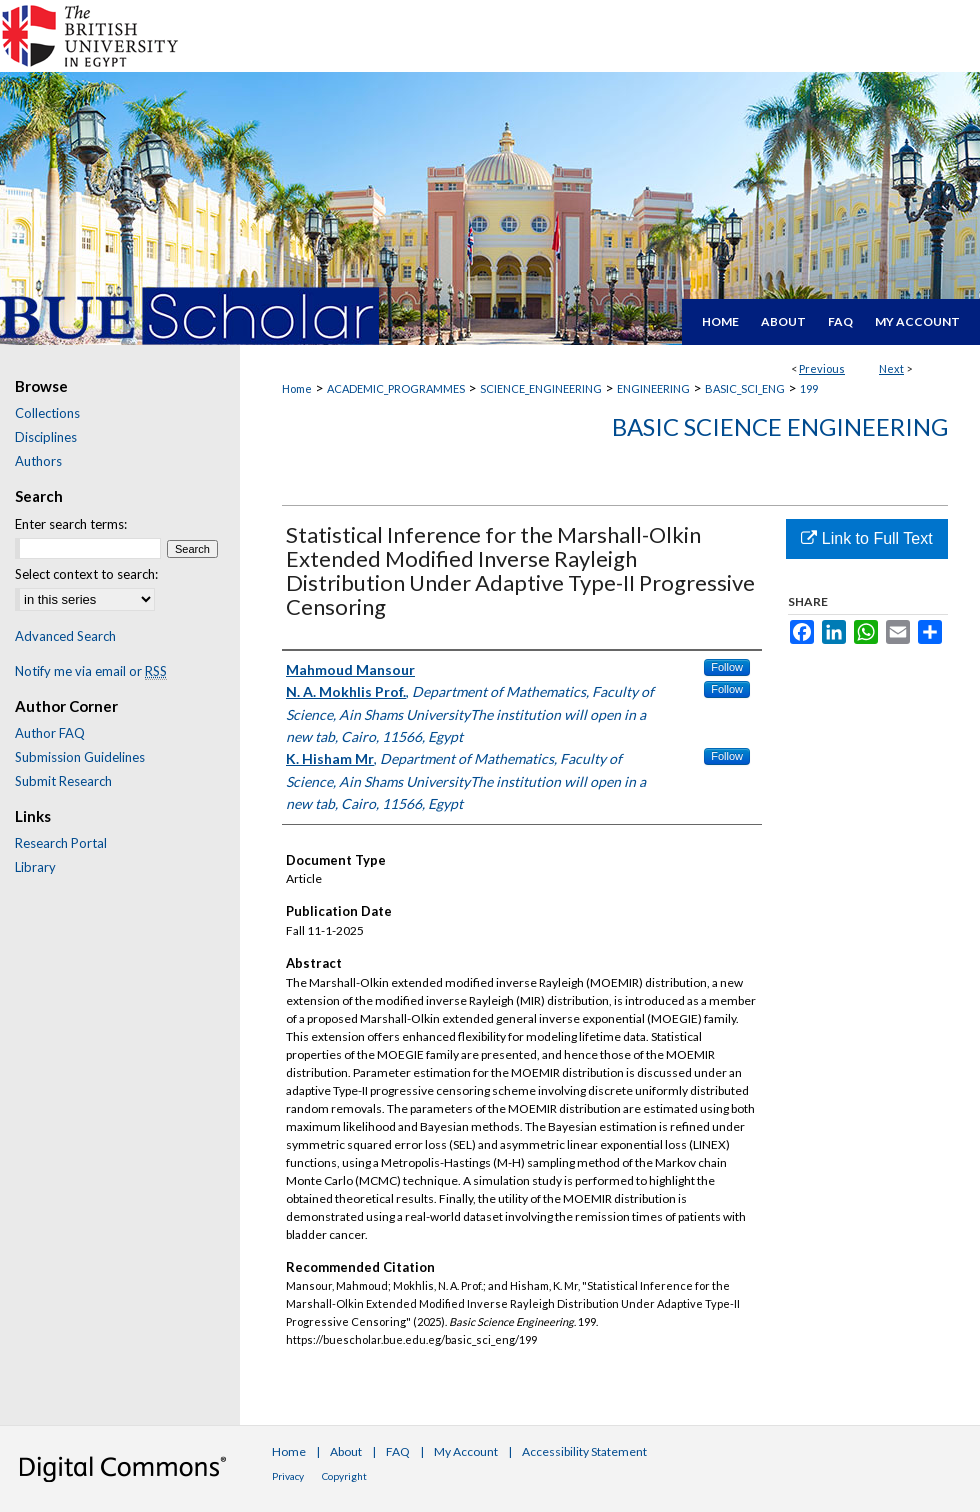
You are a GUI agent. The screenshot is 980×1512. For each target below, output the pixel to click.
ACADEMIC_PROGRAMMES (396, 388)
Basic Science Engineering (780, 426)
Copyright (344, 1476)
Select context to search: (86, 574)
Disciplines (46, 437)
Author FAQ (50, 733)
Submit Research (63, 781)
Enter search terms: (71, 524)
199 (809, 388)
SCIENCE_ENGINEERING (541, 388)
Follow (727, 667)
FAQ (398, 1451)
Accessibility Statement (584, 1451)
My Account (466, 1451)
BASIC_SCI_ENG (745, 388)
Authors (38, 461)
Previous (822, 368)
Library (35, 867)
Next (891, 368)
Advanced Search (65, 636)
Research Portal (61, 843)
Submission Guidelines (80, 757)
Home (297, 388)
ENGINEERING (653, 388)
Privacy (288, 1476)
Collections (47, 413)
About (346, 1451)
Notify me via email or (91, 671)
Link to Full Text (866, 538)
